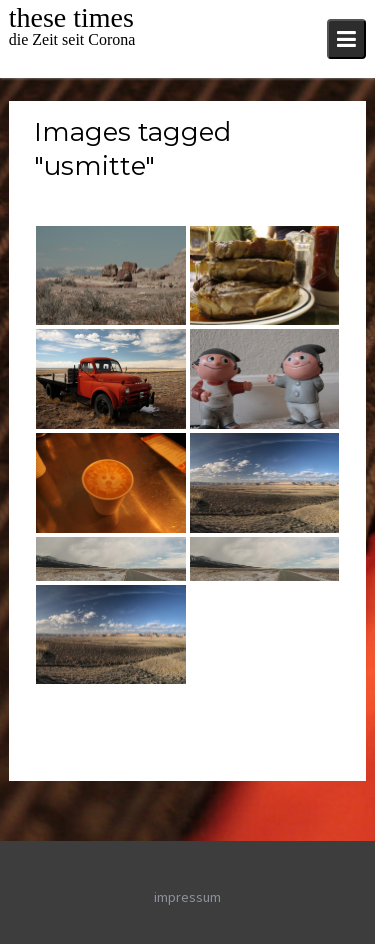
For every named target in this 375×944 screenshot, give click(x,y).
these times (71, 17)
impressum (187, 897)
